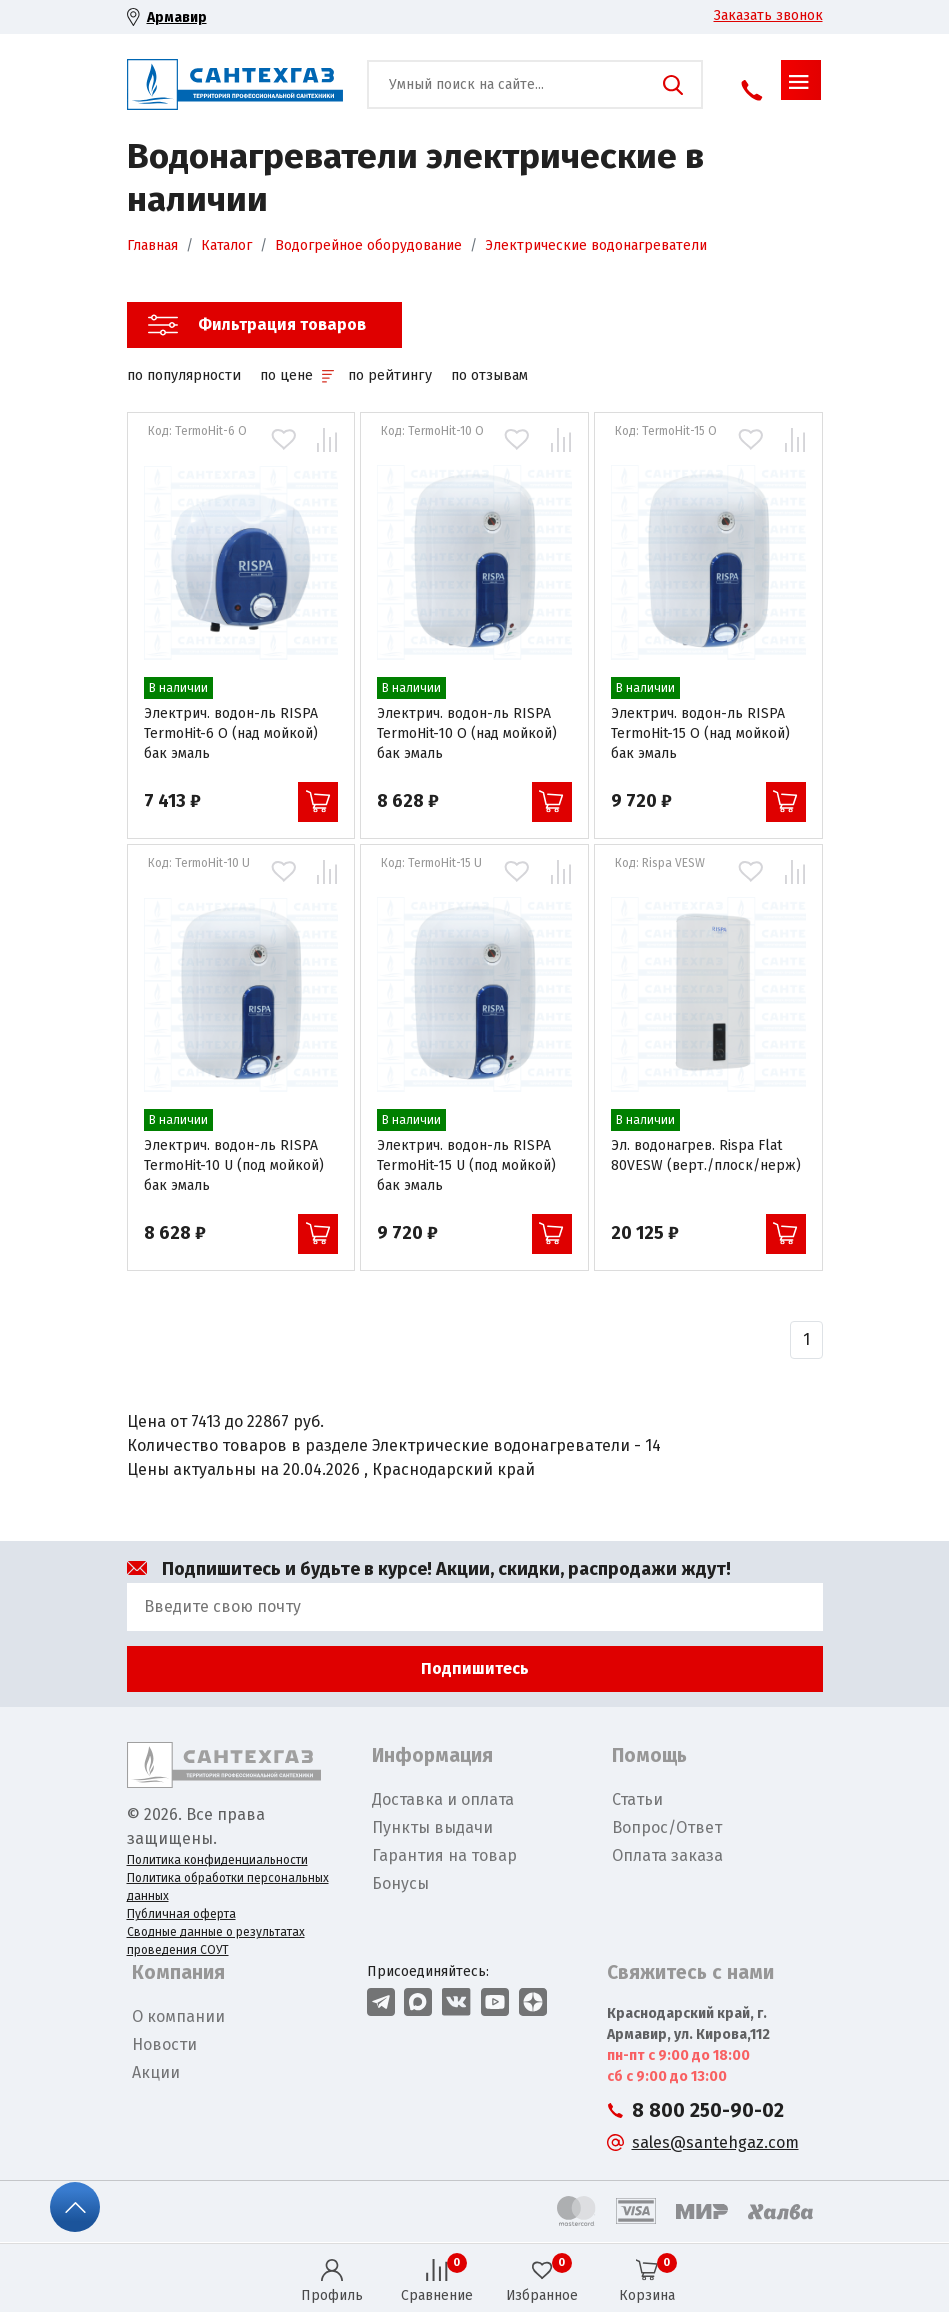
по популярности (184, 375)
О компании (178, 2016)
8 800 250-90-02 (708, 2110)
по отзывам (489, 375)
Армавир (177, 17)
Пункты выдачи (432, 1827)
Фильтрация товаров (282, 324)
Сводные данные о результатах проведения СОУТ (216, 1941)
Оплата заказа (667, 1855)
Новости (164, 2044)
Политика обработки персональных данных (228, 1887)
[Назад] (806, 1340)
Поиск (673, 85)
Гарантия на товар (444, 1855)
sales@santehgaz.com (715, 2142)
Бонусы (400, 1883)
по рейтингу (390, 375)
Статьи (637, 1799)
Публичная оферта (181, 1914)
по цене (296, 375)
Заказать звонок (768, 15)
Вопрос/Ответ (667, 1827)
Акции (156, 2072)
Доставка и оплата (443, 1799)
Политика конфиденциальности (217, 1860)
